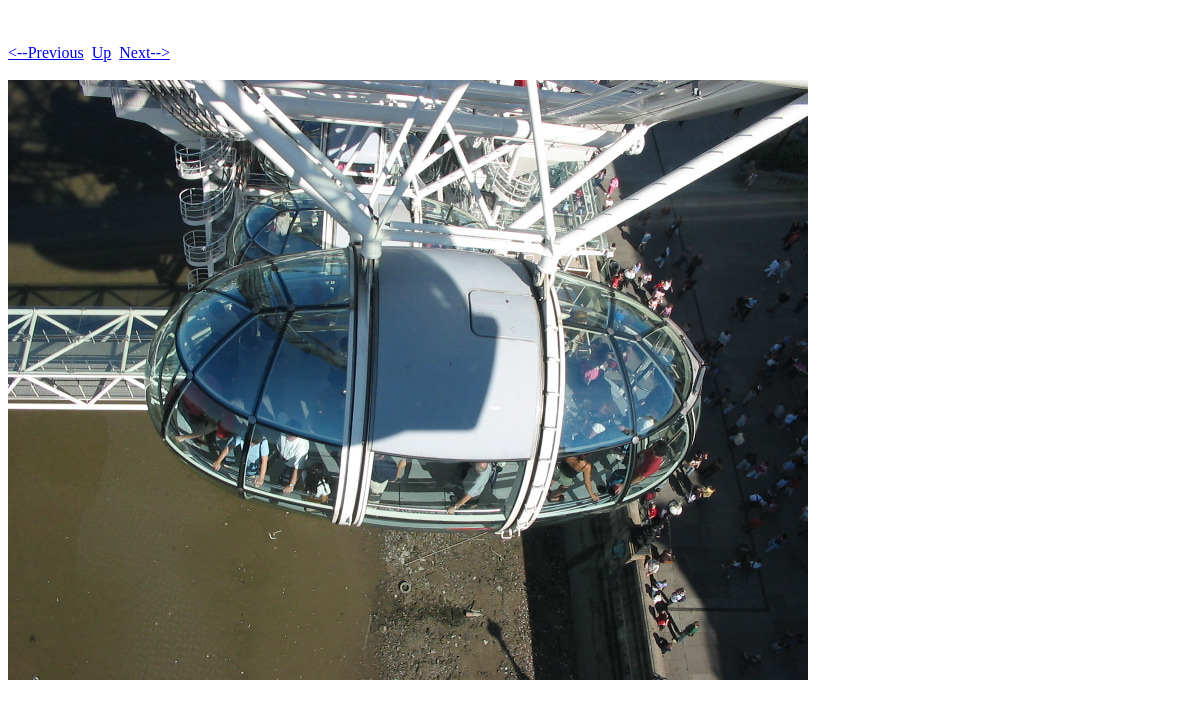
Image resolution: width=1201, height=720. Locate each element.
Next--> (144, 52)
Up (102, 52)
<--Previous (46, 52)
